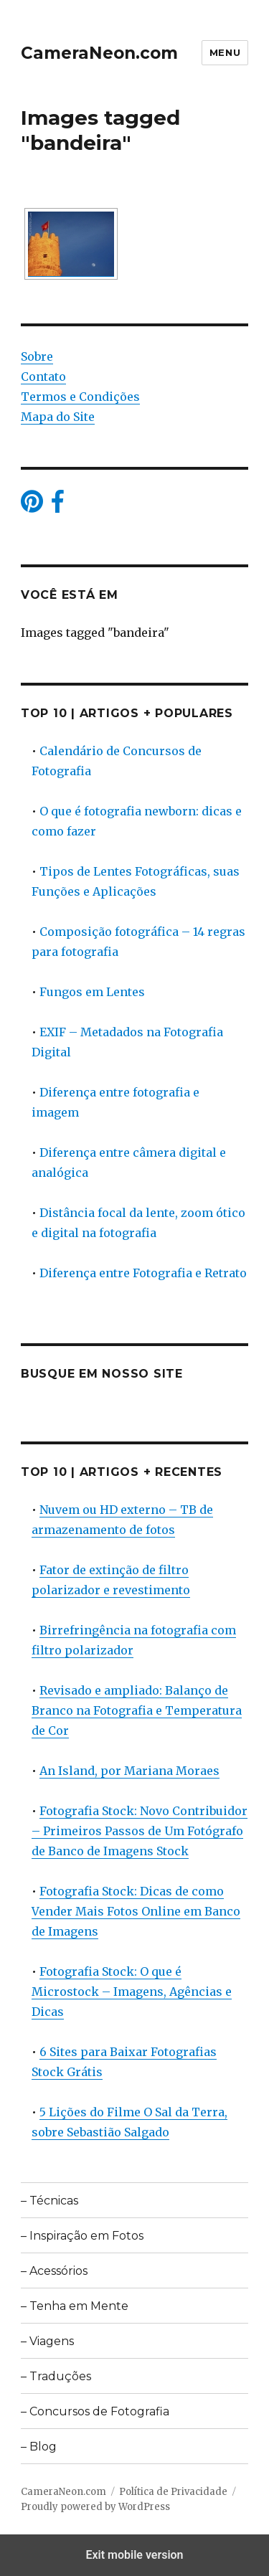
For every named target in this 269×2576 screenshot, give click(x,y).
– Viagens (47, 2341)
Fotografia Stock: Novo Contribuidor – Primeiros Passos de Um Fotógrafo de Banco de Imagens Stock (139, 1831)
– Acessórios (54, 2271)
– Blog (39, 2446)
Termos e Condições (80, 396)
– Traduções (56, 2376)
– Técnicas (49, 2200)
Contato (43, 376)
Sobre (37, 356)
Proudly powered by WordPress (95, 2507)
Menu (224, 52)
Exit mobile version (134, 2555)
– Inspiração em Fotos (82, 2236)
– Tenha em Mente (74, 2306)
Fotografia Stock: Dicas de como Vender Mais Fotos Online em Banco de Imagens (136, 1911)
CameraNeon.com (99, 53)
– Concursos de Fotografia (95, 2411)
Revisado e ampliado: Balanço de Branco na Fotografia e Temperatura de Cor (137, 1710)
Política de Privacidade (173, 2492)
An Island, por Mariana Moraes (129, 1770)
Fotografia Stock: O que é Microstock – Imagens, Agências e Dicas (132, 1991)
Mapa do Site (58, 416)
